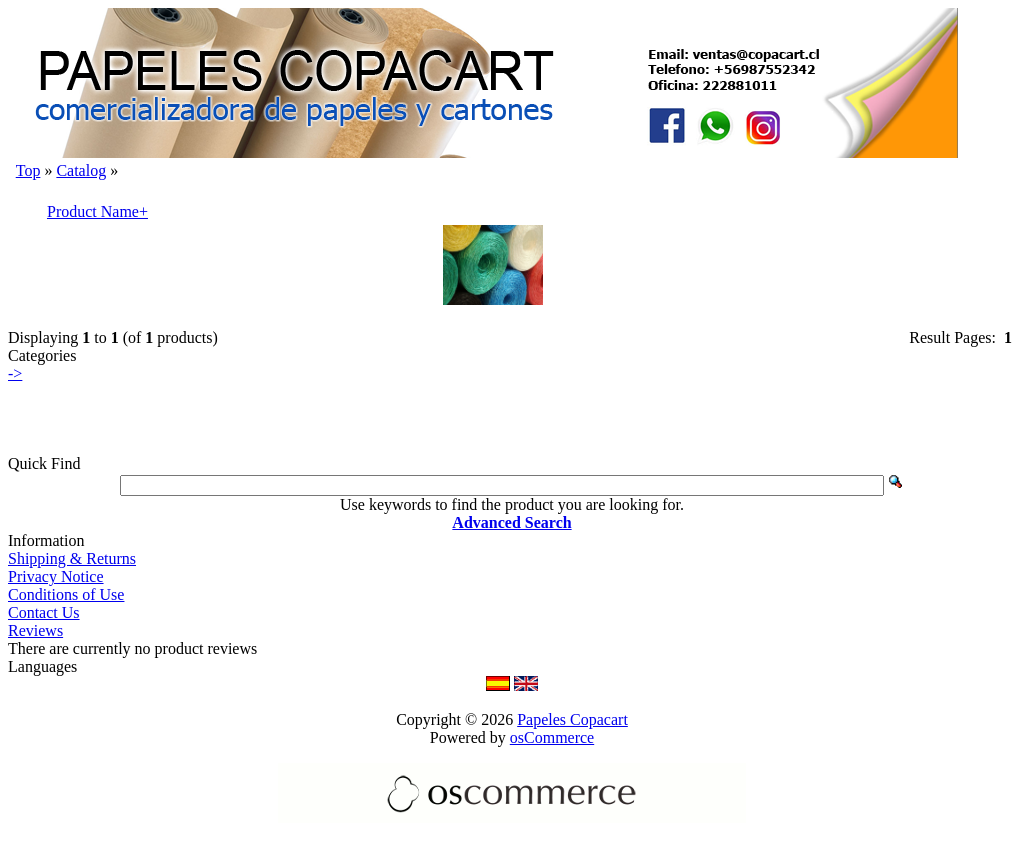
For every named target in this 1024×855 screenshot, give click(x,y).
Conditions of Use (66, 594)
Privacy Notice (56, 576)
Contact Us (44, 612)
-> (15, 373)
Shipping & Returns (72, 558)
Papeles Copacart (572, 719)
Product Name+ (97, 211)
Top (28, 170)
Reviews (35, 630)
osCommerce (552, 737)
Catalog (81, 170)
